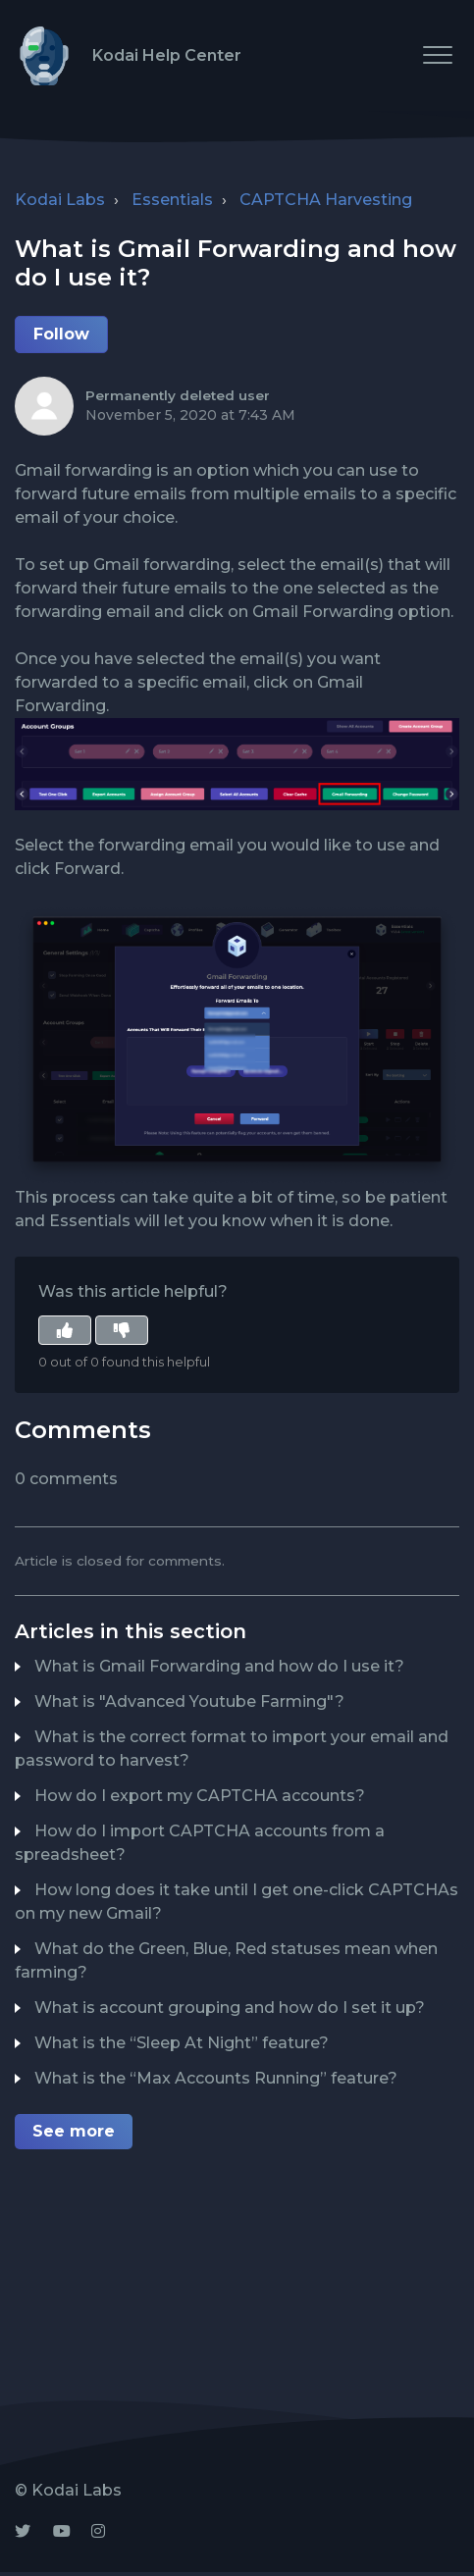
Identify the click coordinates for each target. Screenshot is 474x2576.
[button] (437, 54)
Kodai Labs (60, 199)
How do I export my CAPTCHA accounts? (199, 1795)
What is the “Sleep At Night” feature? (181, 2043)
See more (73, 2131)
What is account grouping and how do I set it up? (229, 2007)
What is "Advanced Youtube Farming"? (189, 1701)
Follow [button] (61, 334)
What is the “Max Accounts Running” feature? (215, 2078)
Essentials (172, 199)
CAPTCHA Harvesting (325, 199)
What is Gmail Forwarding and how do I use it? (219, 1666)
